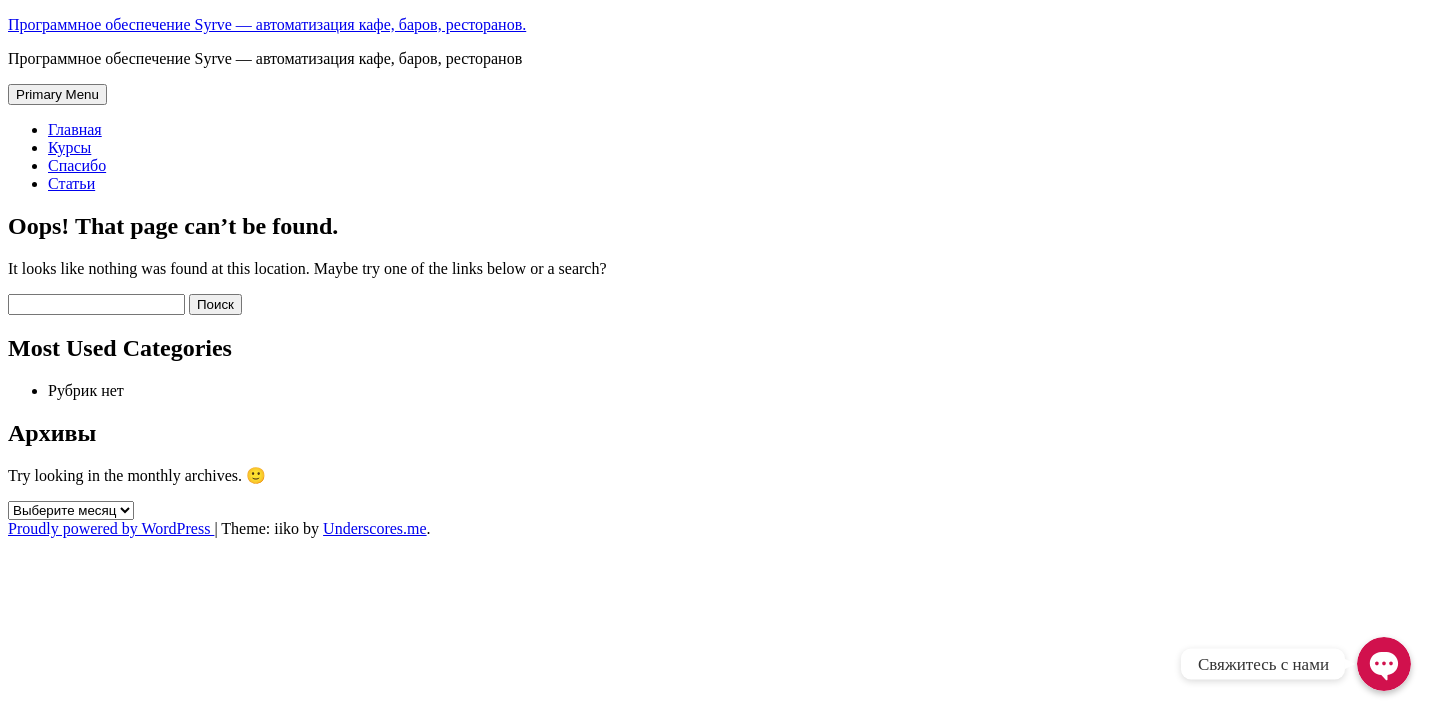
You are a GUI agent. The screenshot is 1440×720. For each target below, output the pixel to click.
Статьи (71, 183)
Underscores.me (375, 528)
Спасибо (77, 165)
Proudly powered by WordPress (111, 528)
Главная (75, 129)
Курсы (69, 147)
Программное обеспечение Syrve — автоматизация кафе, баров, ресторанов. (267, 24)
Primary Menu (57, 94)
